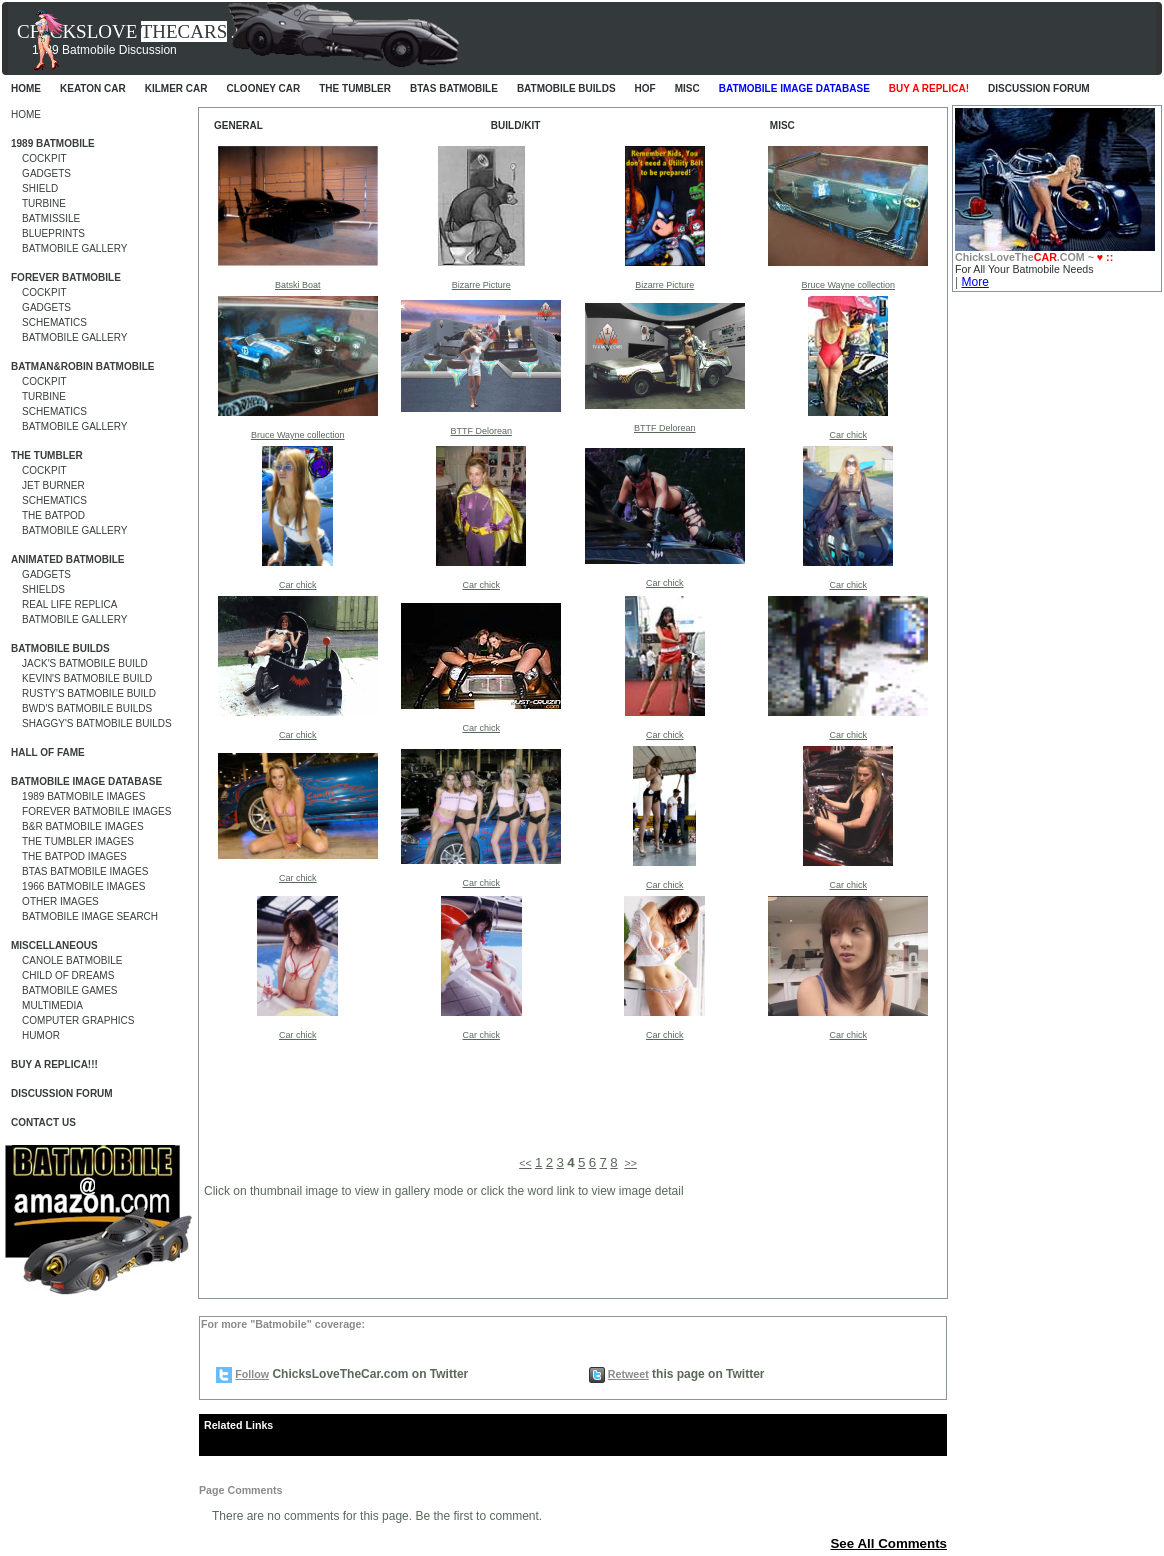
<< (525, 1163)
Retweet (628, 1374)
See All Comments (888, 1543)
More (974, 282)
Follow (252, 1374)
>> (630, 1163)
